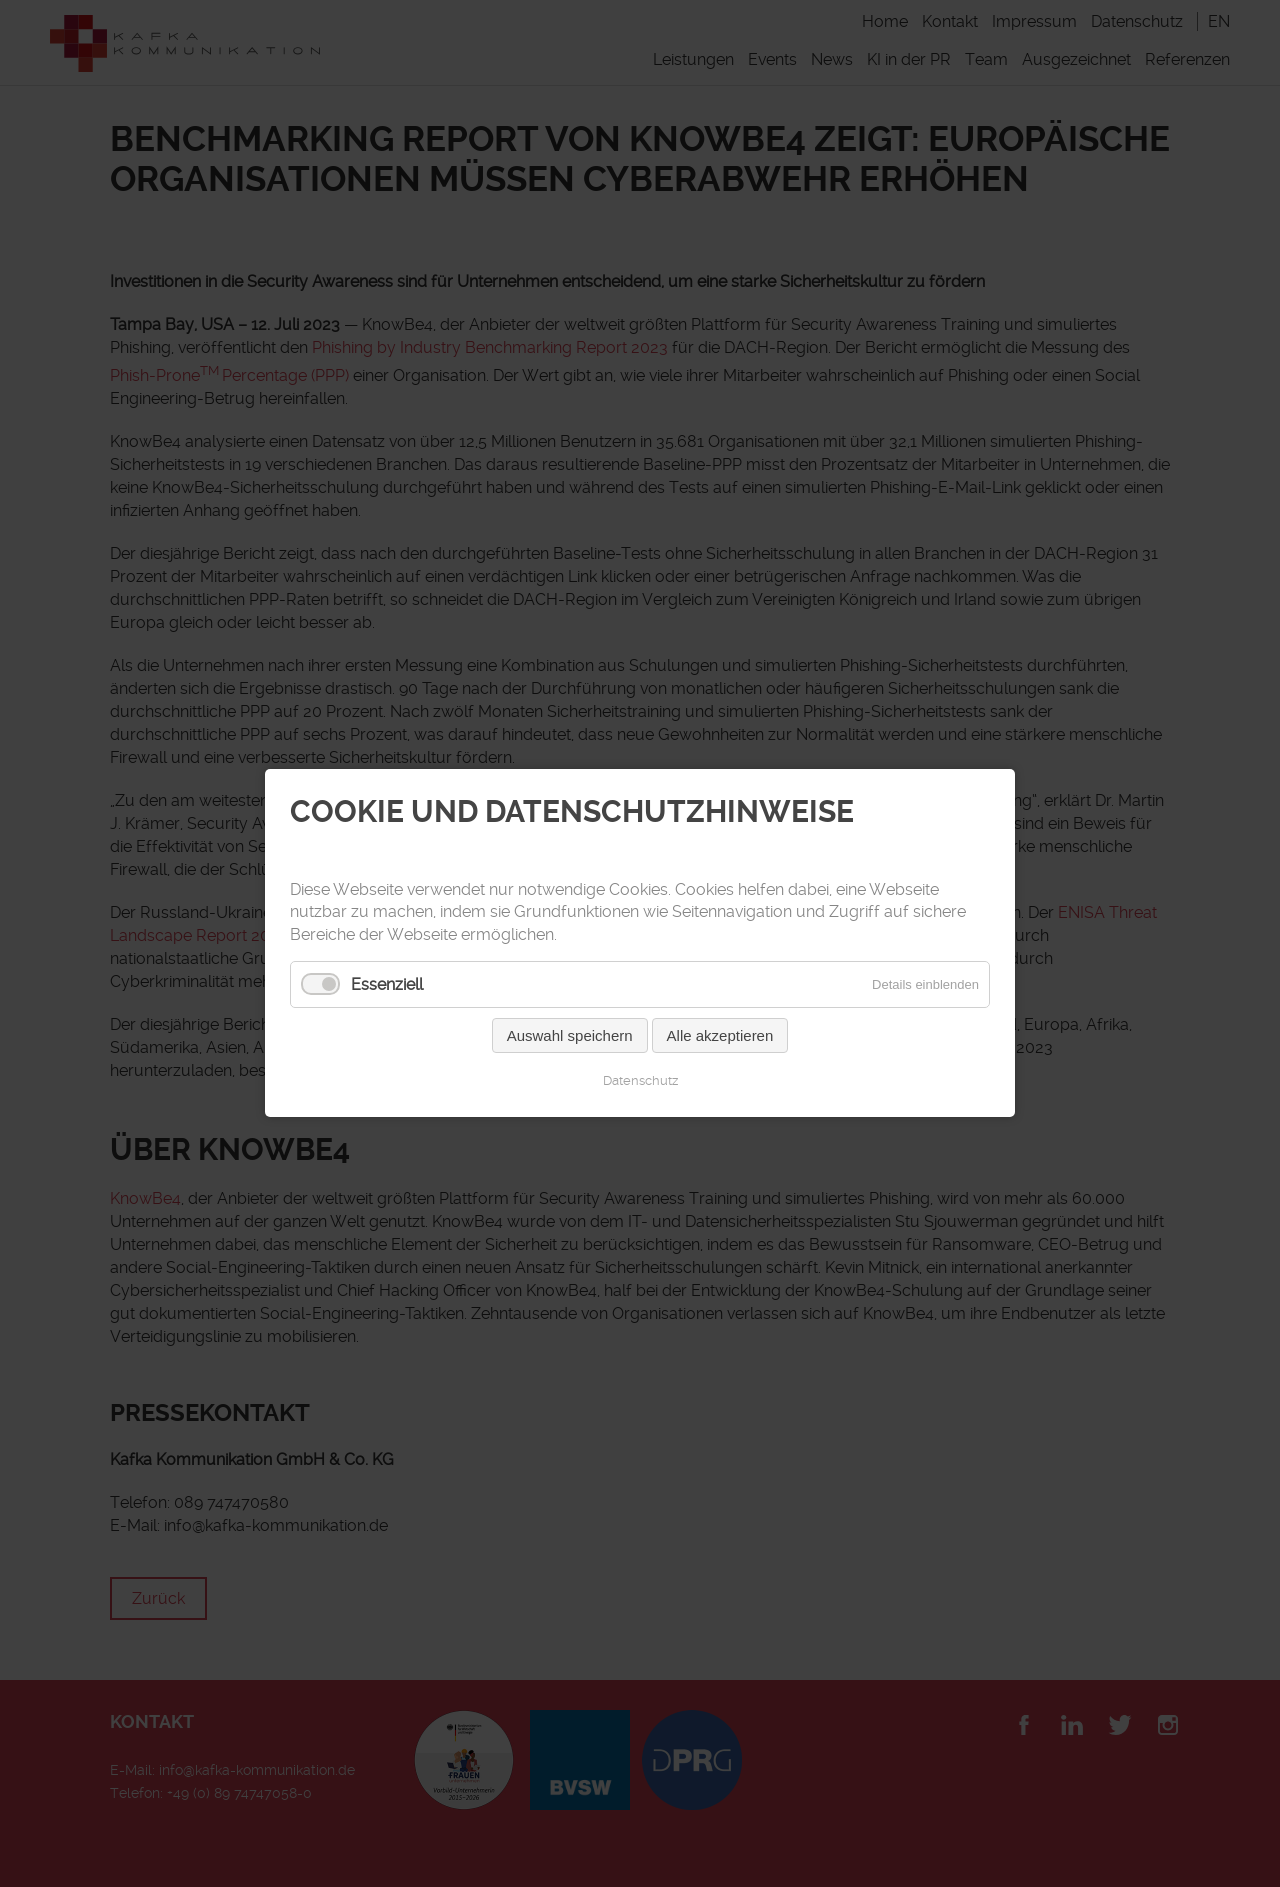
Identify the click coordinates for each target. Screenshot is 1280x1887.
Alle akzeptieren (720, 1036)
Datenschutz (640, 1081)
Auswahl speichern (570, 1036)
